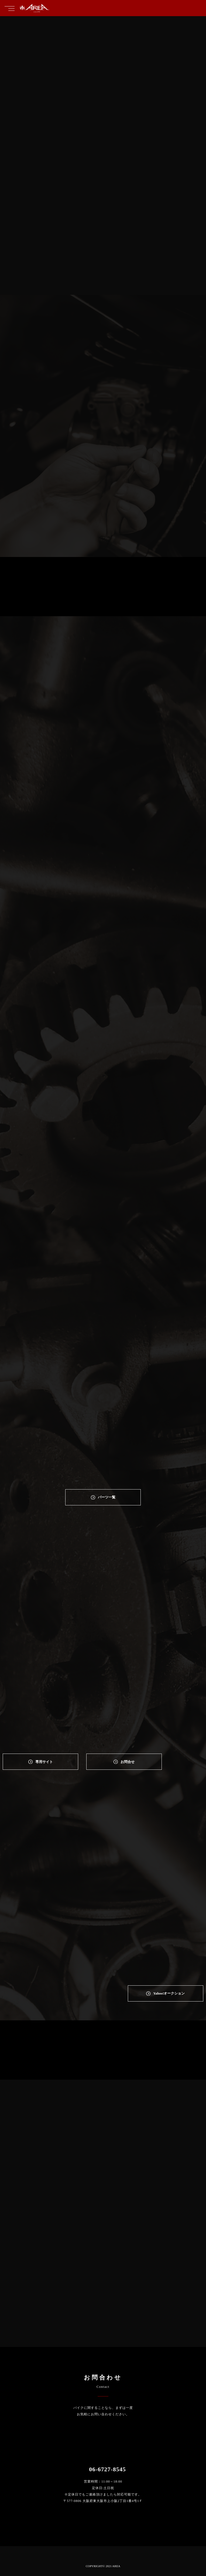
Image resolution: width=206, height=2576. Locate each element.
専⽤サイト (44, 1762)
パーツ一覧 (106, 1497)
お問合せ (128, 1762)
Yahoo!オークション (169, 1993)
